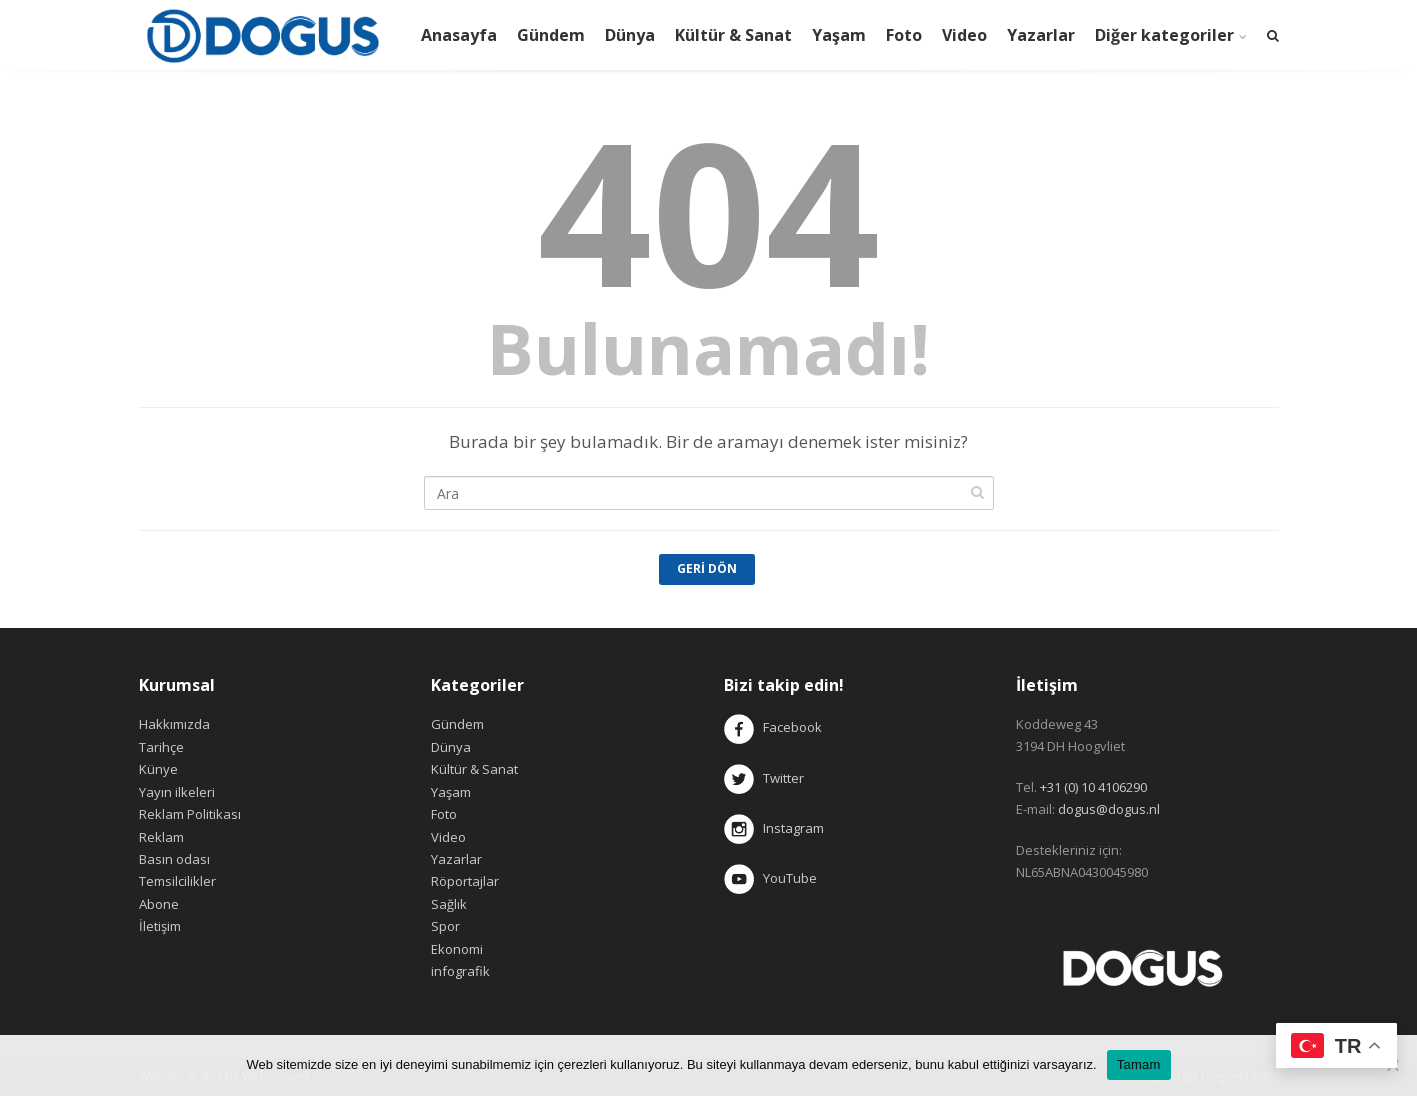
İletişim (160, 926)
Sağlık (449, 904)
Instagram (775, 828)
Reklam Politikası (190, 814)
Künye (158, 769)
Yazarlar (1041, 35)
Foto (904, 35)
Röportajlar (465, 881)
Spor (445, 926)
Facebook (792, 728)
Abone (159, 904)
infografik (460, 971)
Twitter (764, 778)
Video (964, 35)
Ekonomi (457, 949)
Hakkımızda (174, 724)
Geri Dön (707, 568)
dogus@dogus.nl (1109, 809)
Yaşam (839, 35)
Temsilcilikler (177, 881)
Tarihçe (161, 747)
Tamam (1139, 1064)
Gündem (551, 35)
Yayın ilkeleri (177, 792)
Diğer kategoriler (1164, 35)
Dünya (630, 35)
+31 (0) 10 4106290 (1093, 787)
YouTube (770, 878)
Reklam (161, 837)
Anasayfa (459, 35)
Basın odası (174, 859)
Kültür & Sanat (733, 35)
